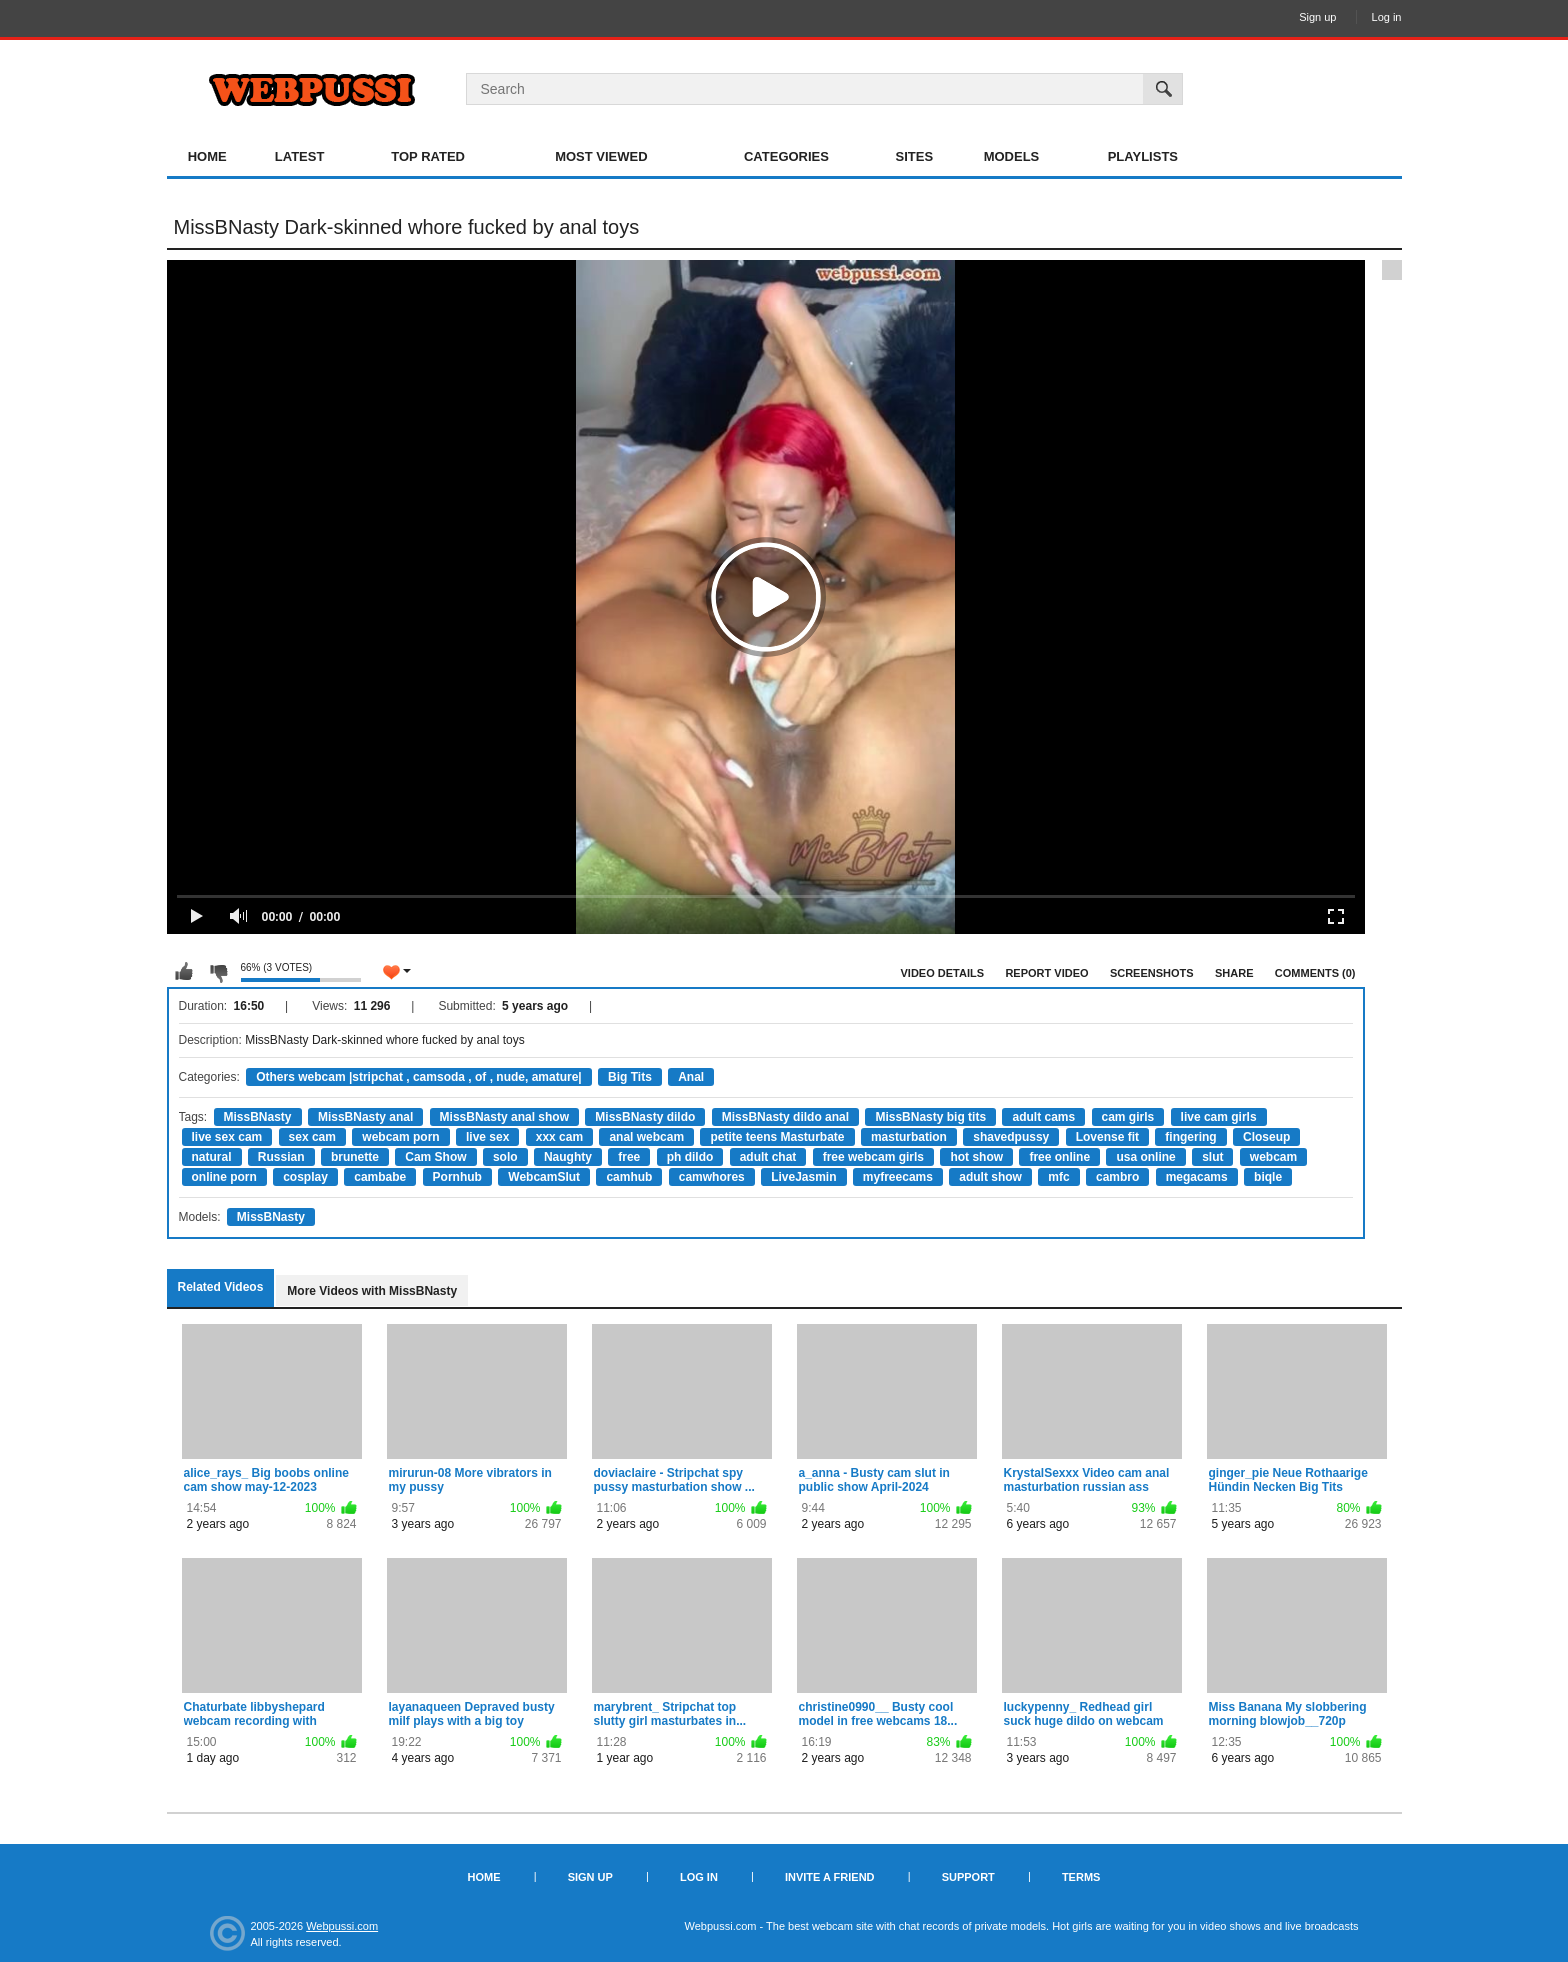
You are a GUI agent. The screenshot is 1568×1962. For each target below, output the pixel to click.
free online (1059, 1157)
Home (207, 156)
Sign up (1317, 17)
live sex (487, 1137)
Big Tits (630, 1077)
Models (1012, 156)
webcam (1273, 1157)
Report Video (1046, 973)
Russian (281, 1157)
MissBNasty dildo (645, 1117)
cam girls (1128, 1117)
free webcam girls (873, 1157)
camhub (629, 1177)
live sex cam (227, 1137)
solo (505, 1157)
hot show (976, 1157)
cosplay (305, 1177)
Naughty (568, 1157)
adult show (990, 1177)
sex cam (312, 1137)
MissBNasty (258, 1117)
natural (212, 1157)
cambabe (380, 1177)
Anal (691, 1077)
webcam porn (400, 1137)
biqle (1268, 1177)
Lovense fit (1107, 1137)
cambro (1117, 1177)
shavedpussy (1011, 1137)
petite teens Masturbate (777, 1137)
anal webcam (646, 1137)
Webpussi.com (342, 1926)
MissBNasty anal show (504, 1117)
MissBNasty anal (365, 1117)
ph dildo (690, 1157)
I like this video (184, 972)
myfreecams (898, 1177)
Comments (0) (1315, 973)
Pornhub (457, 1177)
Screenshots (1152, 973)
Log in (1387, 17)
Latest (300, 156)
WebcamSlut (544, 1177)
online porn (224, 1177)
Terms (1081, 1877)
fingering (1190, 1137)
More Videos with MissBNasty (372, 1291)
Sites (915, 156)
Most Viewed (601, 156)
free (629, 1157)
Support (968, 1877)
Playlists (1143, 156)
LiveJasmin (803, 1177)
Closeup (1266, 1137)
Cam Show (435, 1157)
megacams (1197, 1177)
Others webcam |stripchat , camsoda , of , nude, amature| (418, 1077)
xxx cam (559, 1137)
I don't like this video (218, 972)
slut (1212, 1157)
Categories (786, 156)
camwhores (712, 1177)
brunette (355, 1157)
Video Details (943, 973)
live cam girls (1219, 1117)
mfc (1058, 1177)
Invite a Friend (830, 1877)
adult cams (1043, 1117)
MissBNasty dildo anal (785, 1117)
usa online (1145, 1157)
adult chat (768, 1157)
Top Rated (428, 156)
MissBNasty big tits (930, 1117)
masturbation (909, 1137)
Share (1234, 973)
